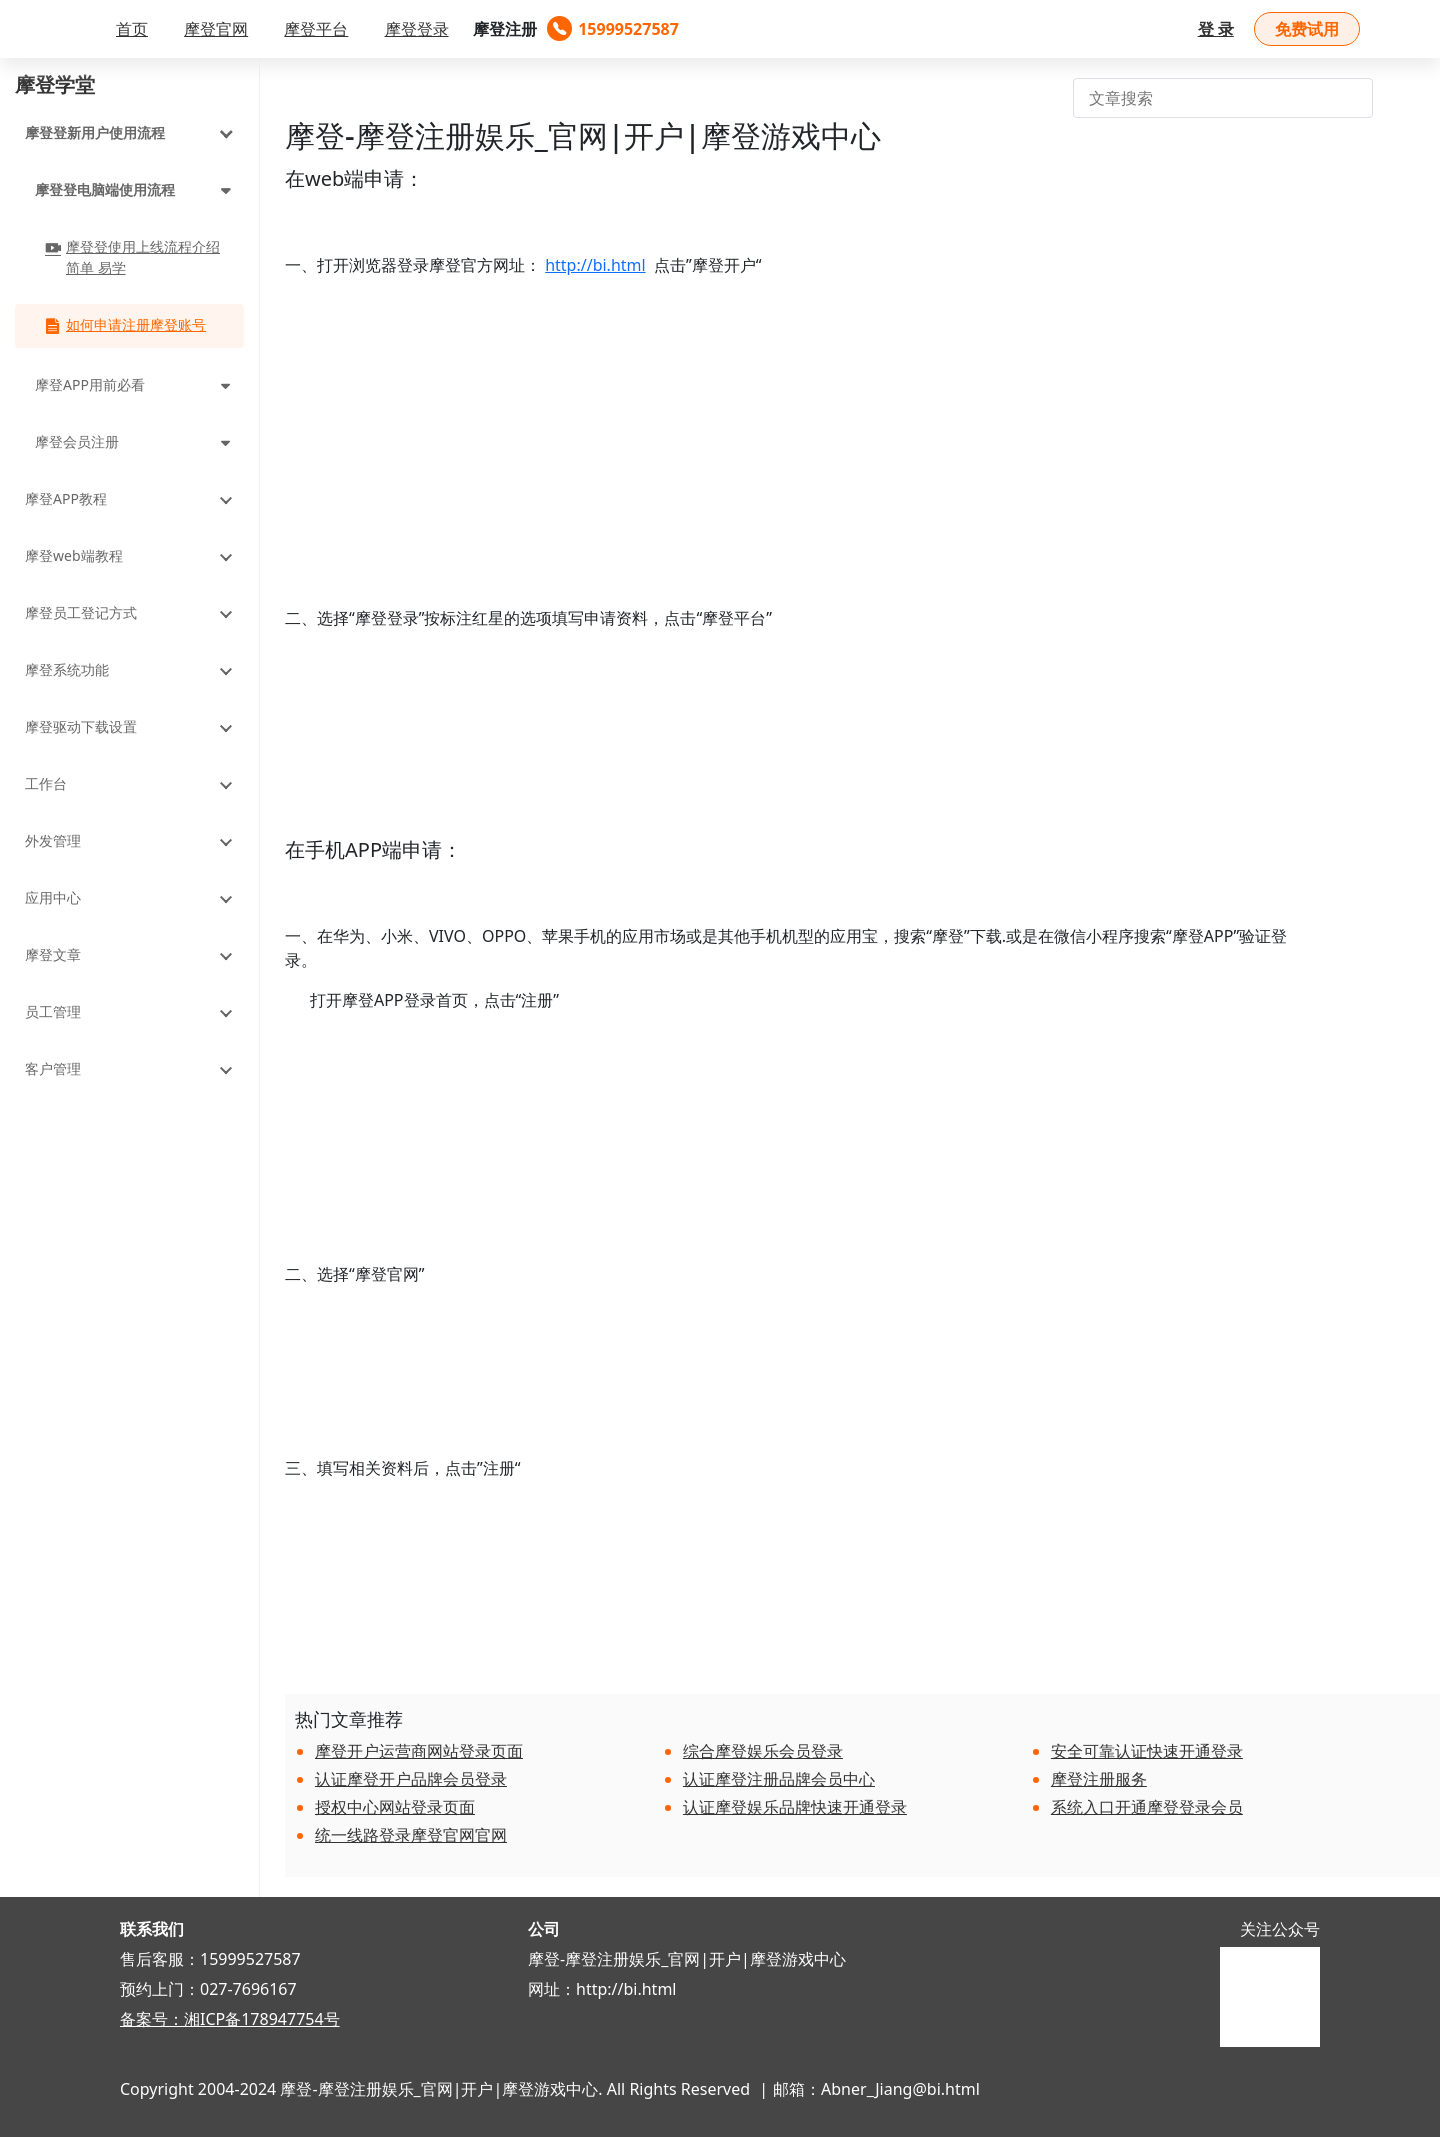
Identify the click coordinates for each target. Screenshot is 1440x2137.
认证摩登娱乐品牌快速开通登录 (795, 1807)
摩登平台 (316, 29)
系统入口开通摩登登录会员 (1147, 1807)
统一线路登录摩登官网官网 (411, 1835)
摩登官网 (216, 29)
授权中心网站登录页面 (395, 1807)
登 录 (1216, 29)
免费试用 (1307, 29)
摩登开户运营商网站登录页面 (419, 1751)
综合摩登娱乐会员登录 (763, 1751)
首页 (132, 29)
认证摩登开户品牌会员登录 (411, 1779)
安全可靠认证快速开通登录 (1147, 1751)
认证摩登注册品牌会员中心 (779, 1779)
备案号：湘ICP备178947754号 (230, 2019)
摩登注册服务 (1099, 1779)
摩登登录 (417, 29)
